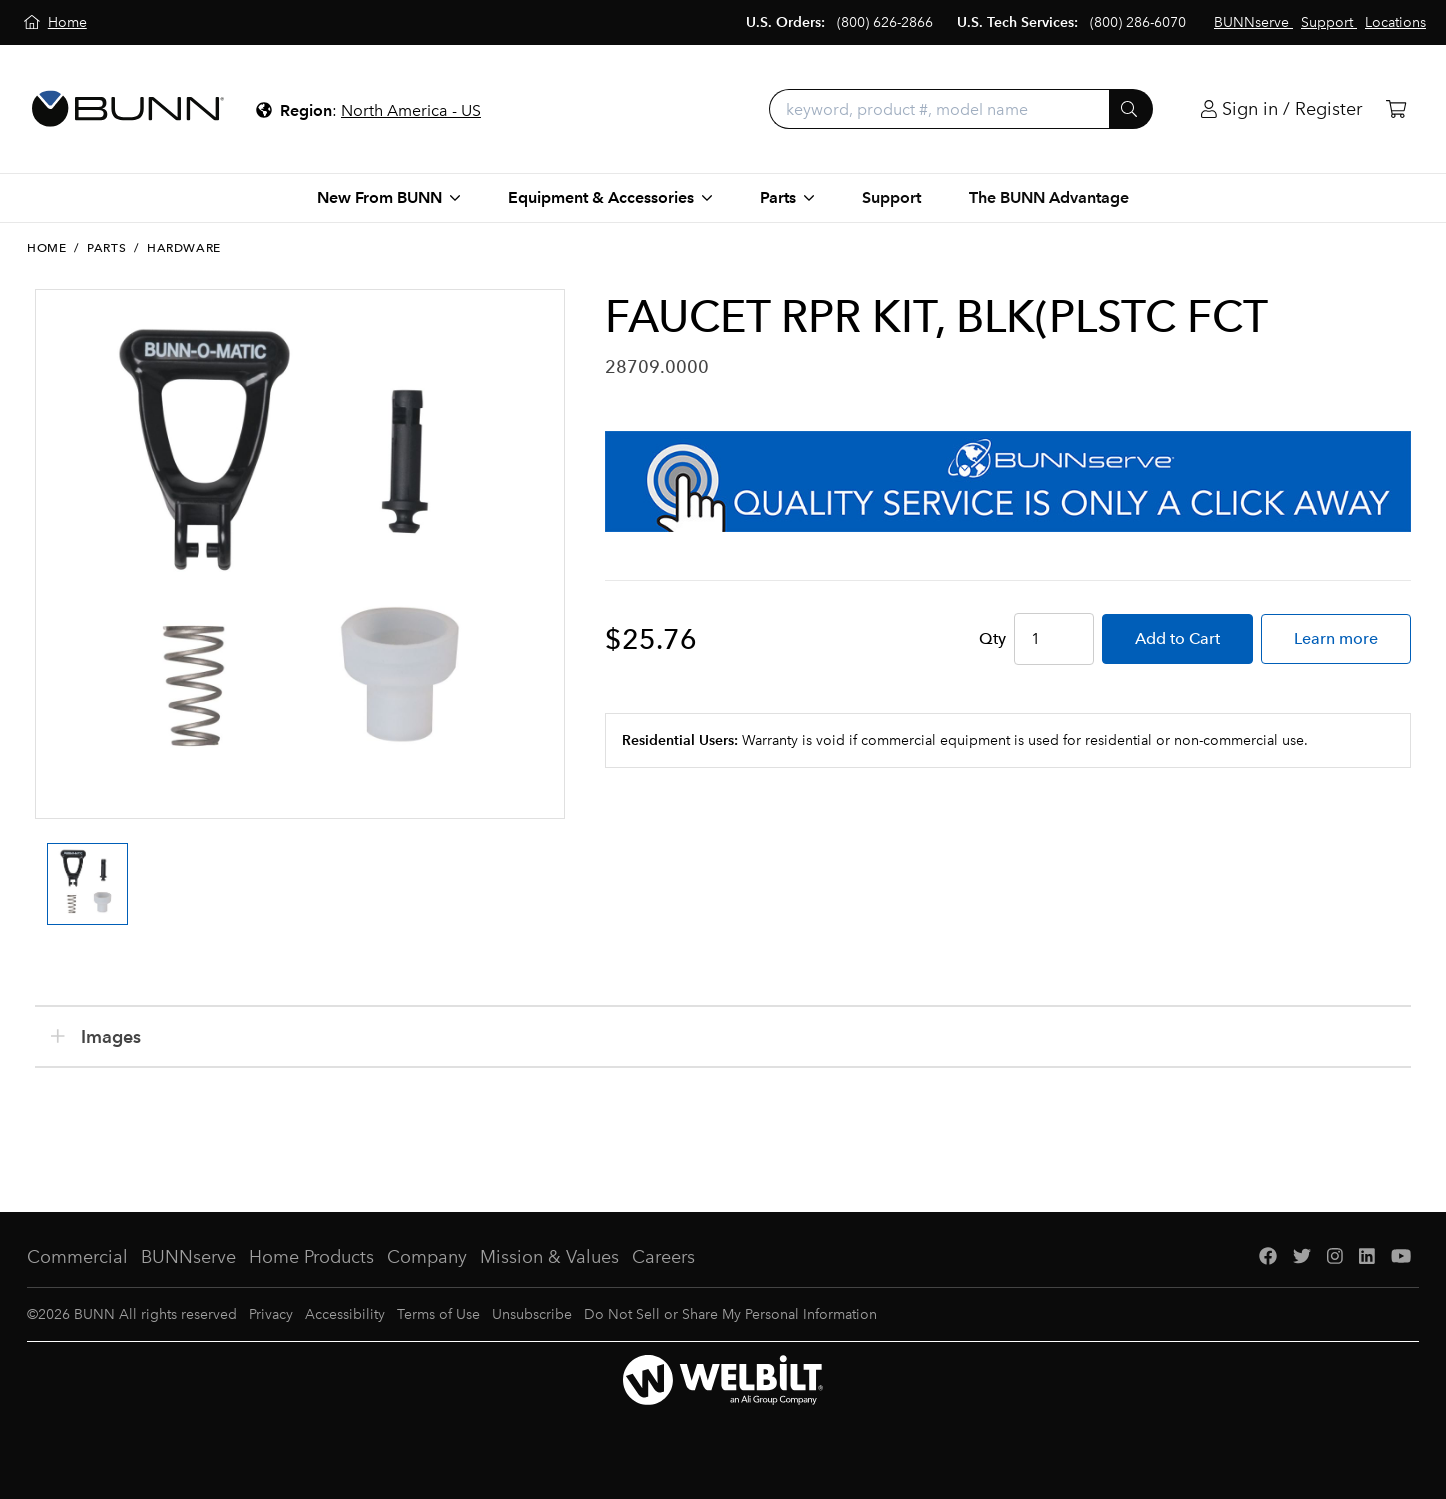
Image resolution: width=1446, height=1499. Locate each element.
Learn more (1336, 638)
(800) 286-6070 (1138, 22)
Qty (992, 638)
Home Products (311, 1257)
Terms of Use (438, 1314)
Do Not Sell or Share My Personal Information (730, 1314)
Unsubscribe (532, 1314)
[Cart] (1396, 109)
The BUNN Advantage (1049, 197)
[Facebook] (1268, 1257)
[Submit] (1131, 109)
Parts (106, 248)
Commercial (77, 1257)
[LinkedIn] (1367, 1257)
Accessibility (345, 1314)
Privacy (271, 1314)
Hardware (184, 248)
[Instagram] (1335, 1257)
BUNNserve (188, 1257)
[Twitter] (1302, 1257)
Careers (663, 1257)
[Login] (1281, 109)
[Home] (55, 22)
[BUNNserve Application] (1008, 481)
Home (46, 248)
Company (427, 1257)
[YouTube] (1401, 1257)
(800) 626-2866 (885, 22)
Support (891, 197)
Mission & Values (549, 1257)
